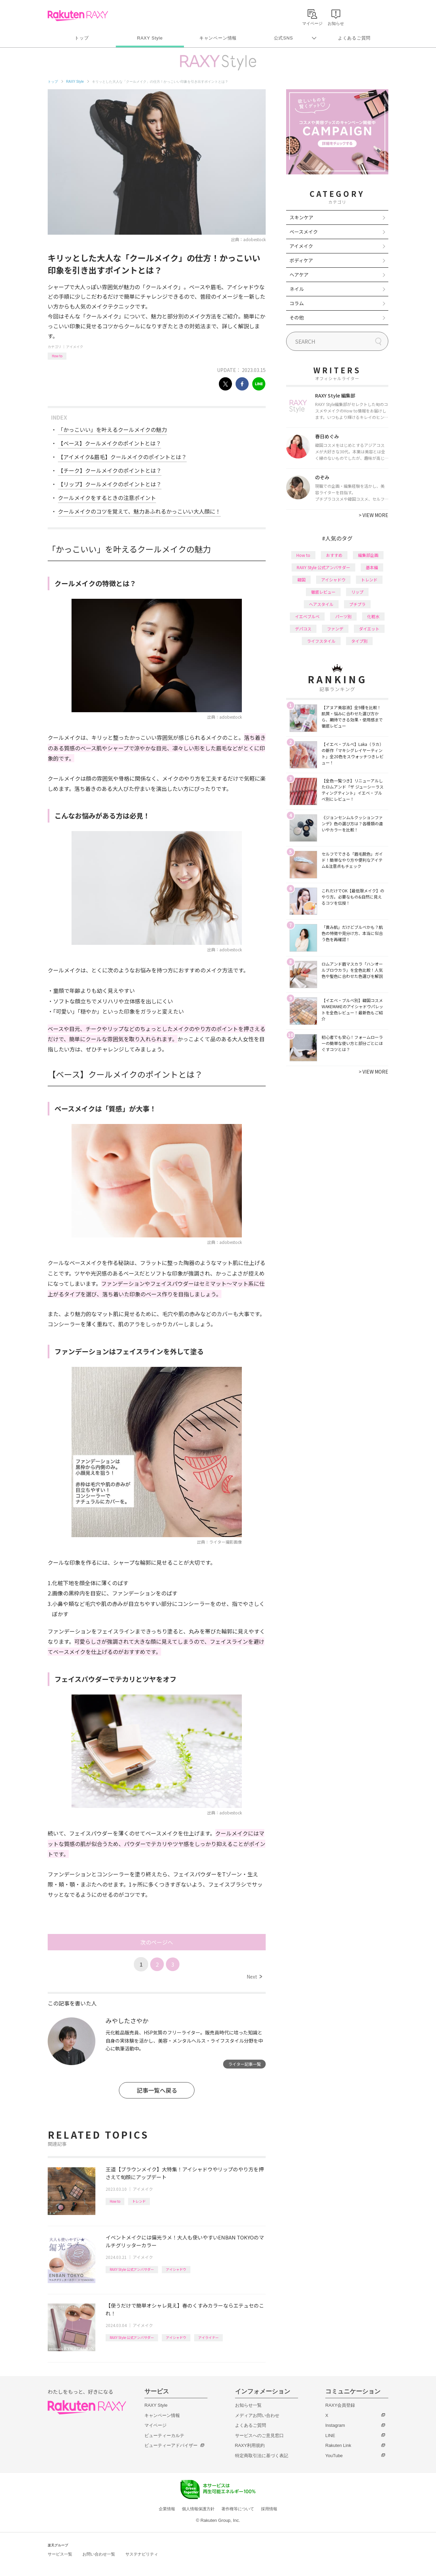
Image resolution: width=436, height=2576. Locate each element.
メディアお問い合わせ (257, 2415)
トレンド (139, 2201)
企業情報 (167, 2509)
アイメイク (74, 346)
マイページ (155, 2425)
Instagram (335, 2425)
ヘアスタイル (321, 604)
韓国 (301, 579)
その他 (297, 317)
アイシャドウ (176, 2269)
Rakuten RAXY (78, 15)
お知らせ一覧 (248, 2405)
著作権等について (237, 2509)
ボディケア (301, 260)
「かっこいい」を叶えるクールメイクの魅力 (112, 429)
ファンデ (335, 628)
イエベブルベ (307, 616)
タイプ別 (359, 641)
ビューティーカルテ (164, 2435)
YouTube (334, 2455)
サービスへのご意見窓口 (259, 2435)
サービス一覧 (60, 2554)
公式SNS (283, 38)
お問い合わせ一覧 (98, 2554)
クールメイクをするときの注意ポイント (107, 498)
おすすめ (334, 555)
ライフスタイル (321, 641)
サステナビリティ (141, 2554)
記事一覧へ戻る (157, 2090)
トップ (82, 38)
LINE (330, 2435)
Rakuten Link (338, 2445)
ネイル (297, 288)
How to (57, 355)
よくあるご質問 (354, 38)
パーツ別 (343, 616)
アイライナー (208, 2337)
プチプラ (357, 604)
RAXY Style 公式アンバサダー (132, 2269)
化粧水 (373, 616)
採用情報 (269, 2509)
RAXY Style (149, 38)
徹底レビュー (323, 592)
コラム (297, 303)
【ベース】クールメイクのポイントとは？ (109, 443)
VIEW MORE (373, 515)
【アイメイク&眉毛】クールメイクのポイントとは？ (122, 457)
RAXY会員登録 (340, 2405)
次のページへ (156, 1942)
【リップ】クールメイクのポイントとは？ (109, 484)
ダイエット (369, 628)
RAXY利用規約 (250, 2445)
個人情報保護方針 (198, 2509)
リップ (357, 592)
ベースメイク (304, 231)
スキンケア (301, 217)
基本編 (372, 567)
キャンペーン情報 (218, 38)
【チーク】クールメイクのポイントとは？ (109, 470)
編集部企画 (368, 555)
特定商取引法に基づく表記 (261, 2455)
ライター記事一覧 (244, 2064)
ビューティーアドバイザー (171, 2445)
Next (254, 1976)
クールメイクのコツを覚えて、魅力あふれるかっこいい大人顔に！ (139, 511)
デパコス (303, 628)
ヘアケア (299, 274)
